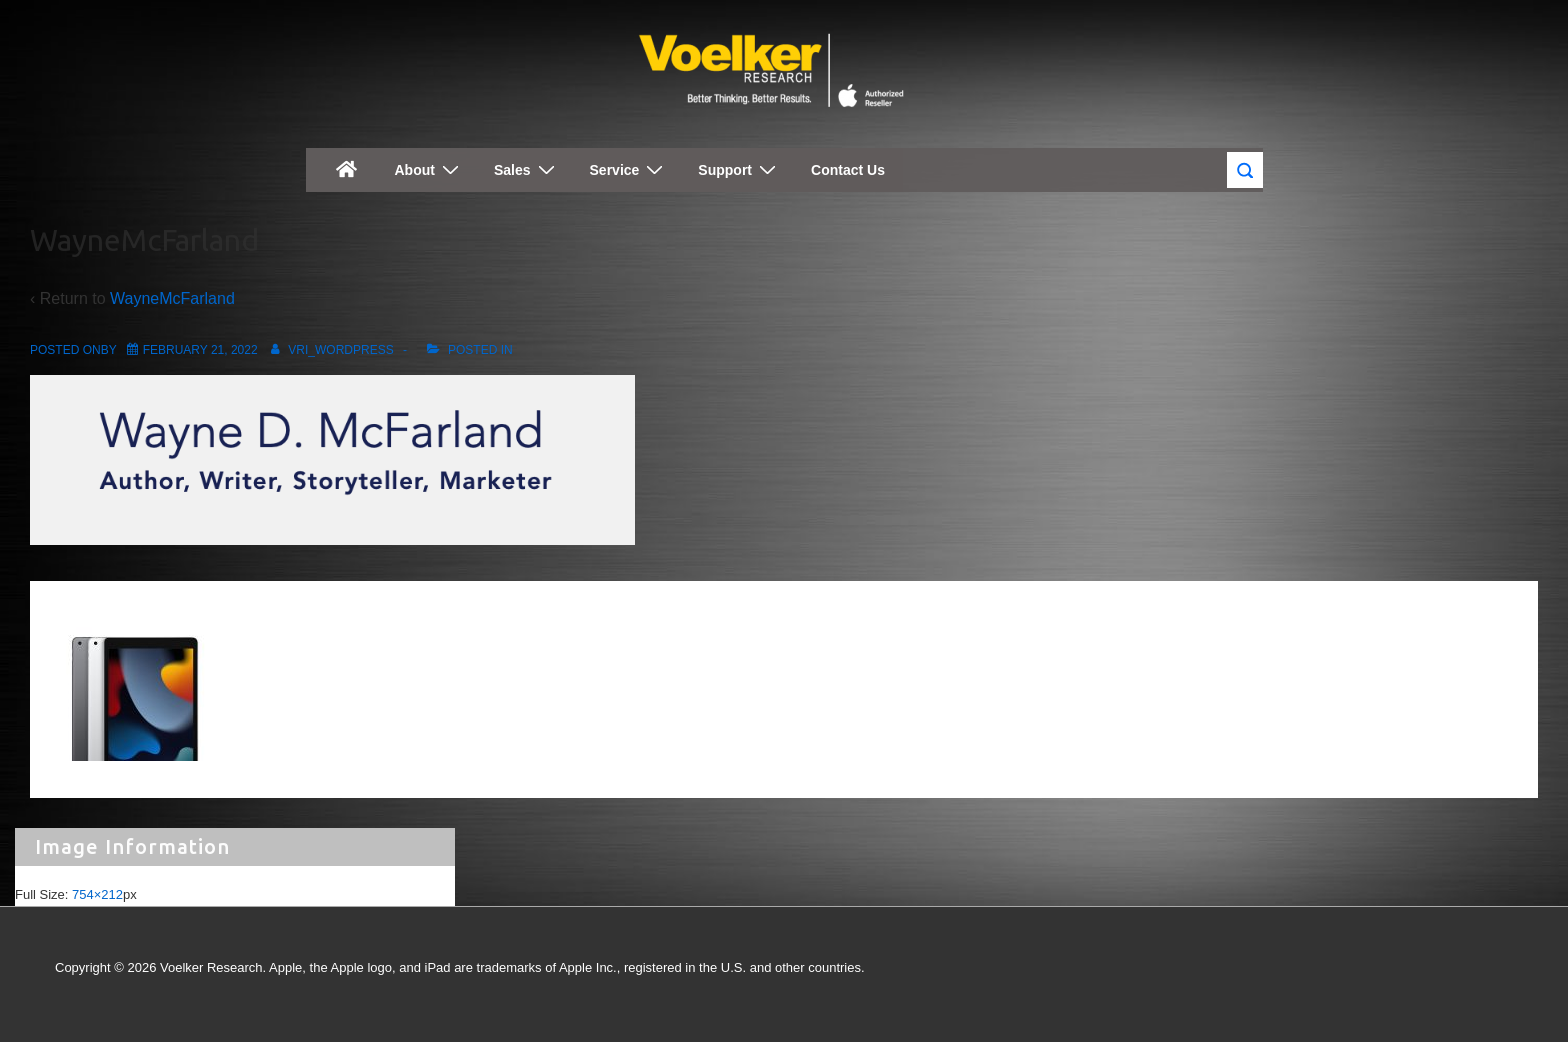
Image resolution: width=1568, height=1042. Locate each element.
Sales (527, 169)
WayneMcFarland (172, 298)
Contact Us (848, 170)
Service (629, 169)
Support (739, 169)
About (429, 169)
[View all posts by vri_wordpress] (329, 350)
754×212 (97, 894)
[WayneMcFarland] (200, 350)
